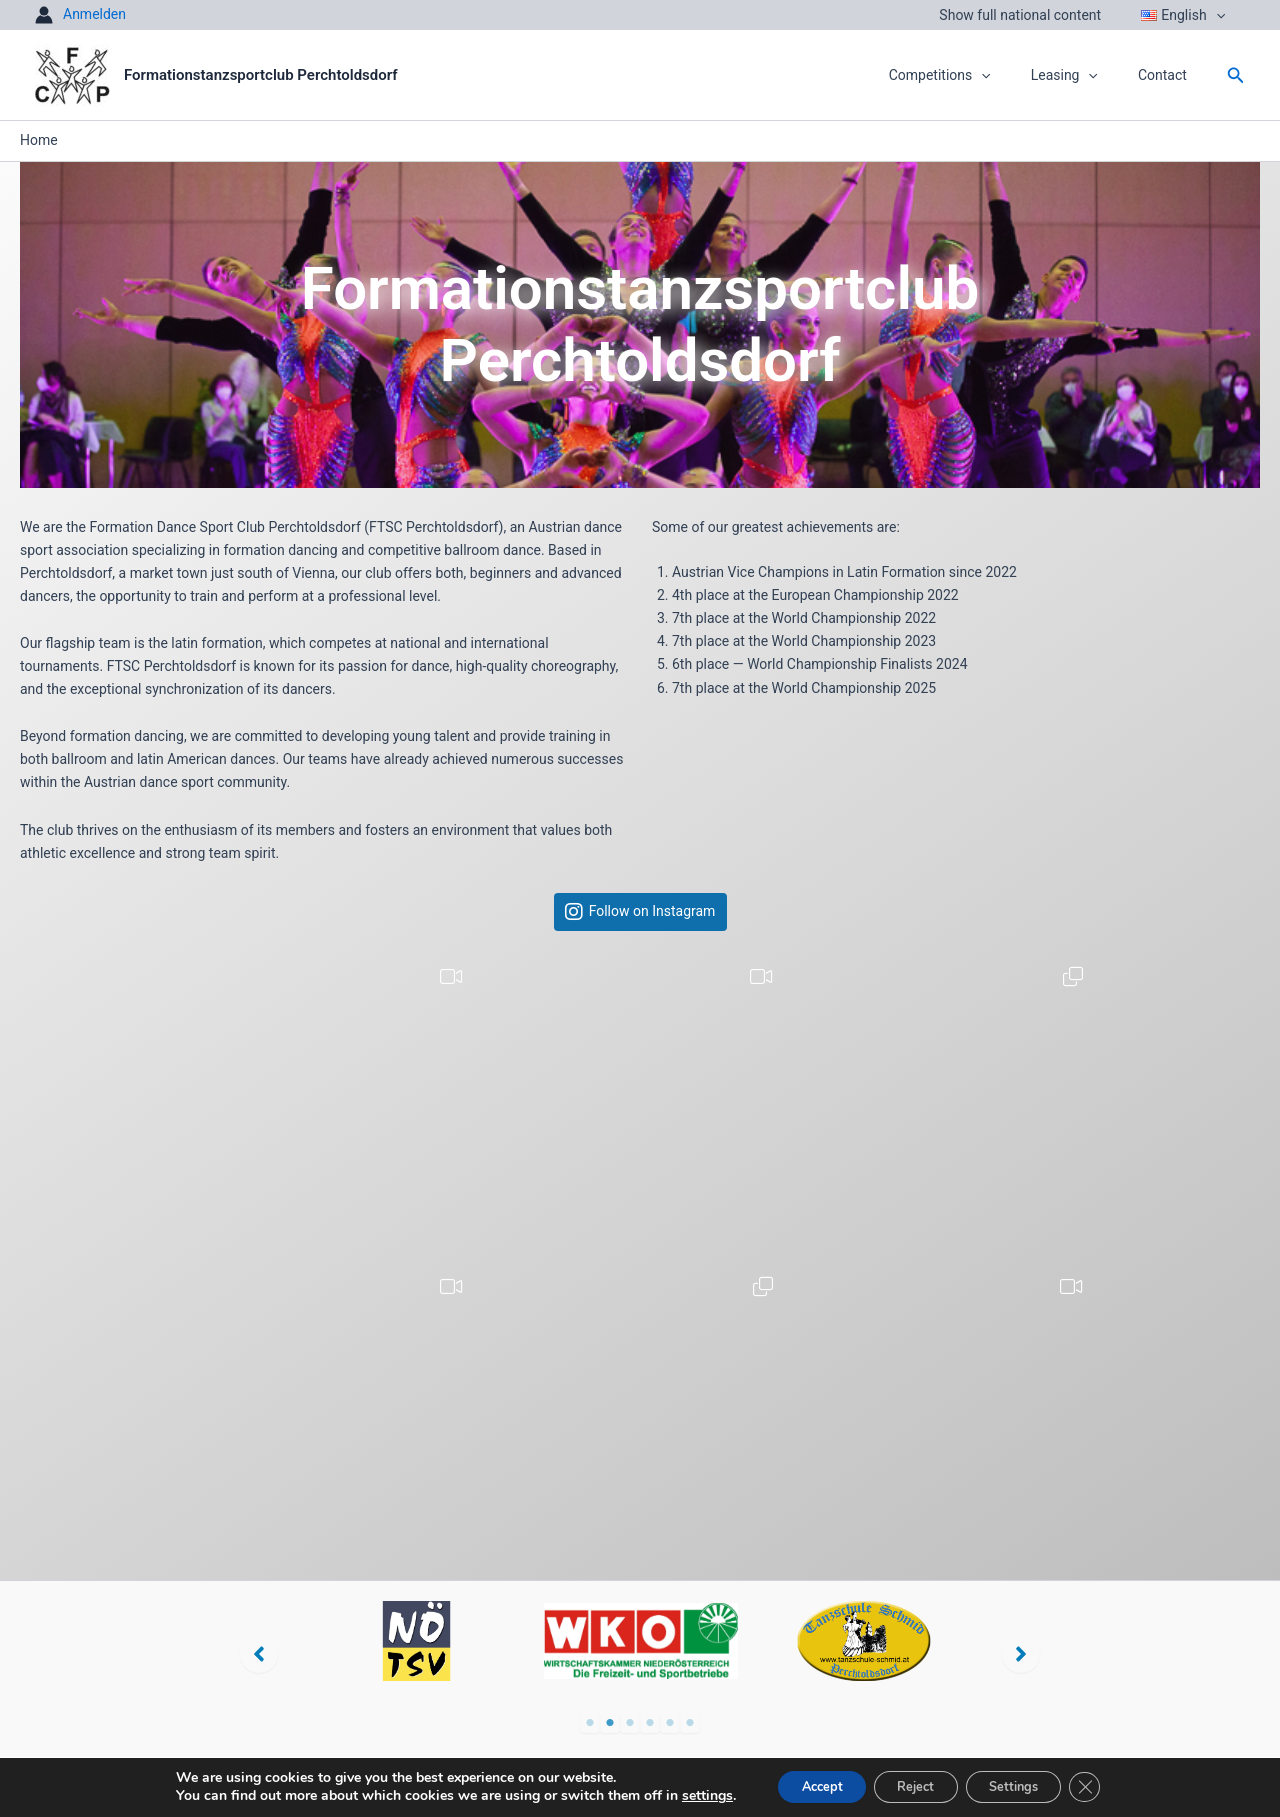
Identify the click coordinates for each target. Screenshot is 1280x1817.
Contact (1168, 75)
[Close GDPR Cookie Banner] (1110, 1786)
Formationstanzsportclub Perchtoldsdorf (261, 75)
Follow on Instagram (652, 911)
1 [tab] (590, 1723)
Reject (913, 1785)
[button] (1222, 15)
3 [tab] (630, 1723)
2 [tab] (610, 1723)
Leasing (1082, 75)
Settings (1027, 1785)
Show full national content (1038, 15)
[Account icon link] (80, 14)
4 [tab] (650, 1723)
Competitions (970, 75)
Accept (803, 1785)
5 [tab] (670, 1723)
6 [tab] (690, 1723)
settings (679, 1795)
